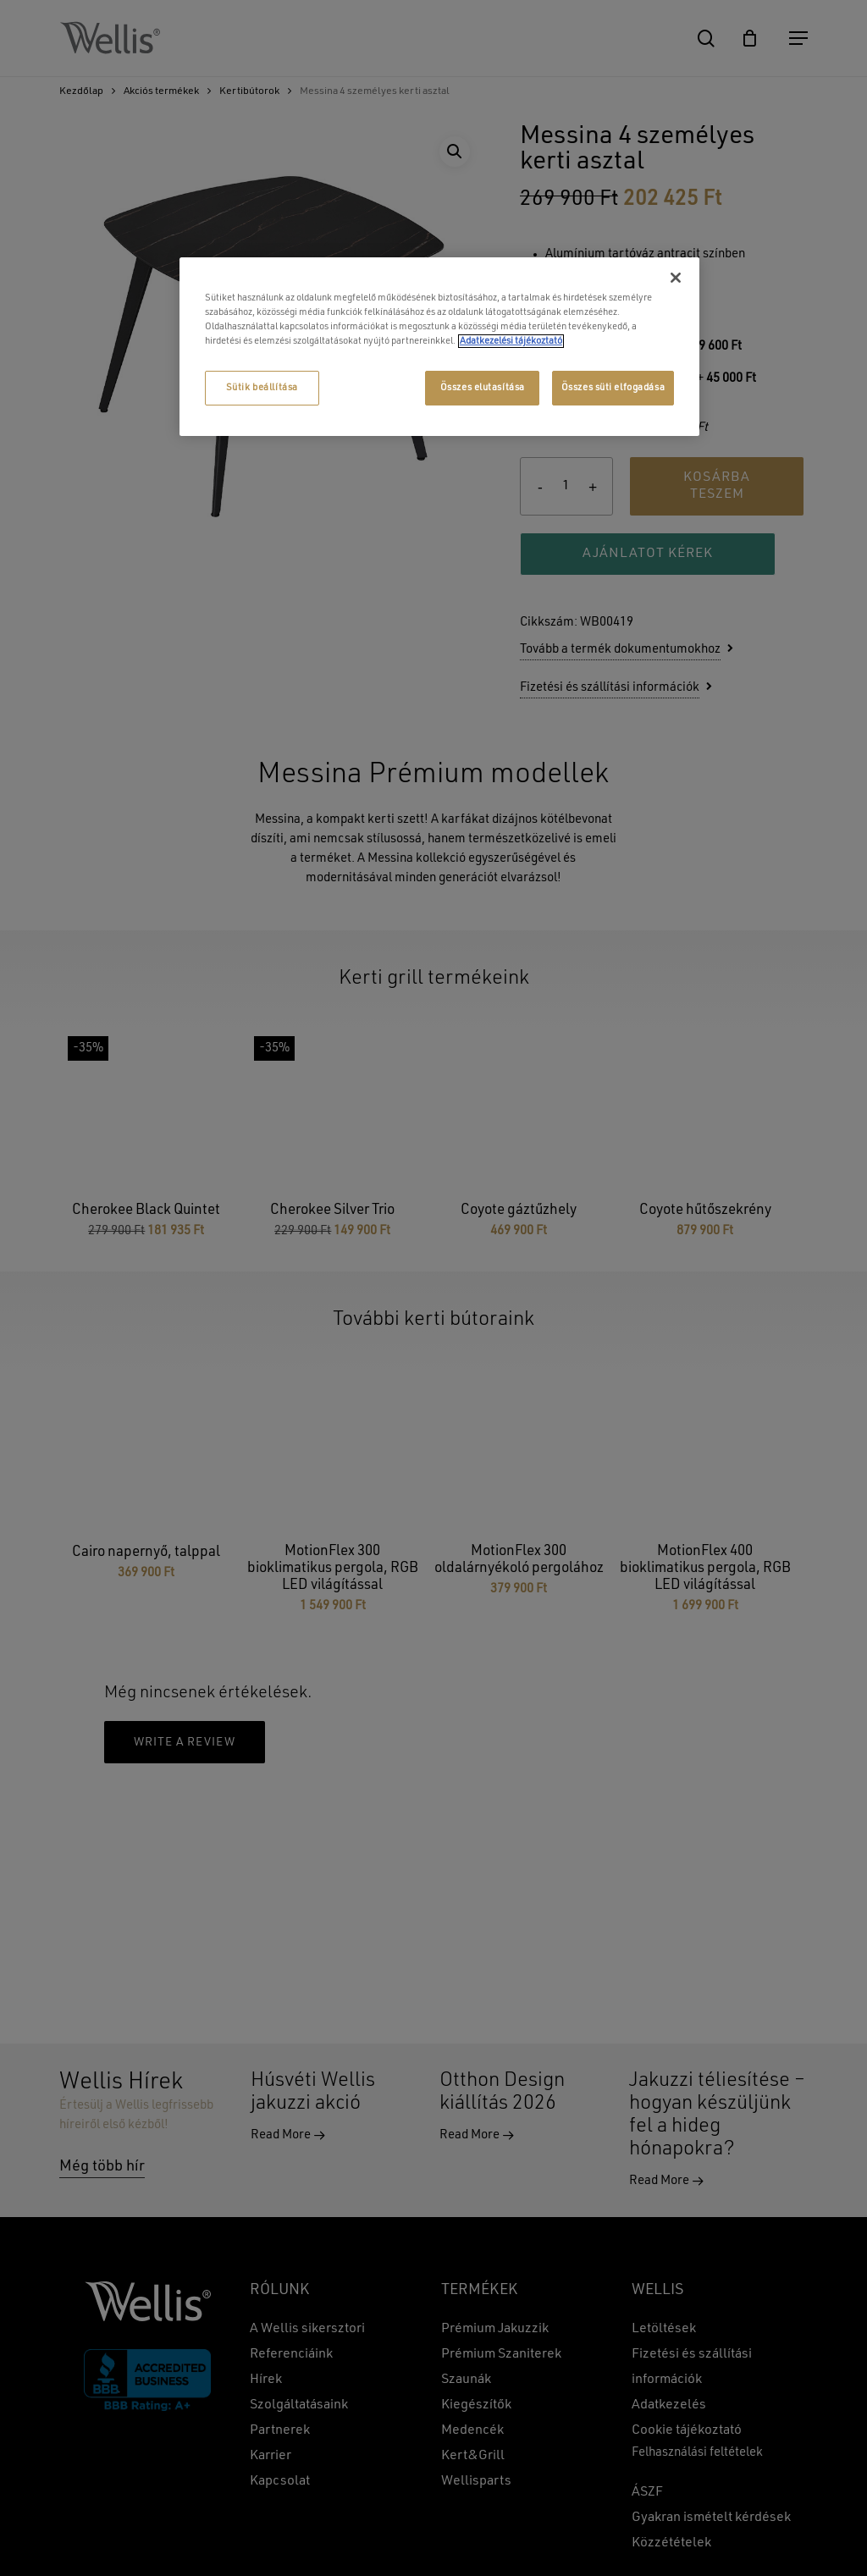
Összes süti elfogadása (613, 388)
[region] (439, 346)
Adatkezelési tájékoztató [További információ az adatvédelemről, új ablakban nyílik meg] (511, 341)
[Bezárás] (675, 277)
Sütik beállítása (262, 388)
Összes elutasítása (482, 388)
